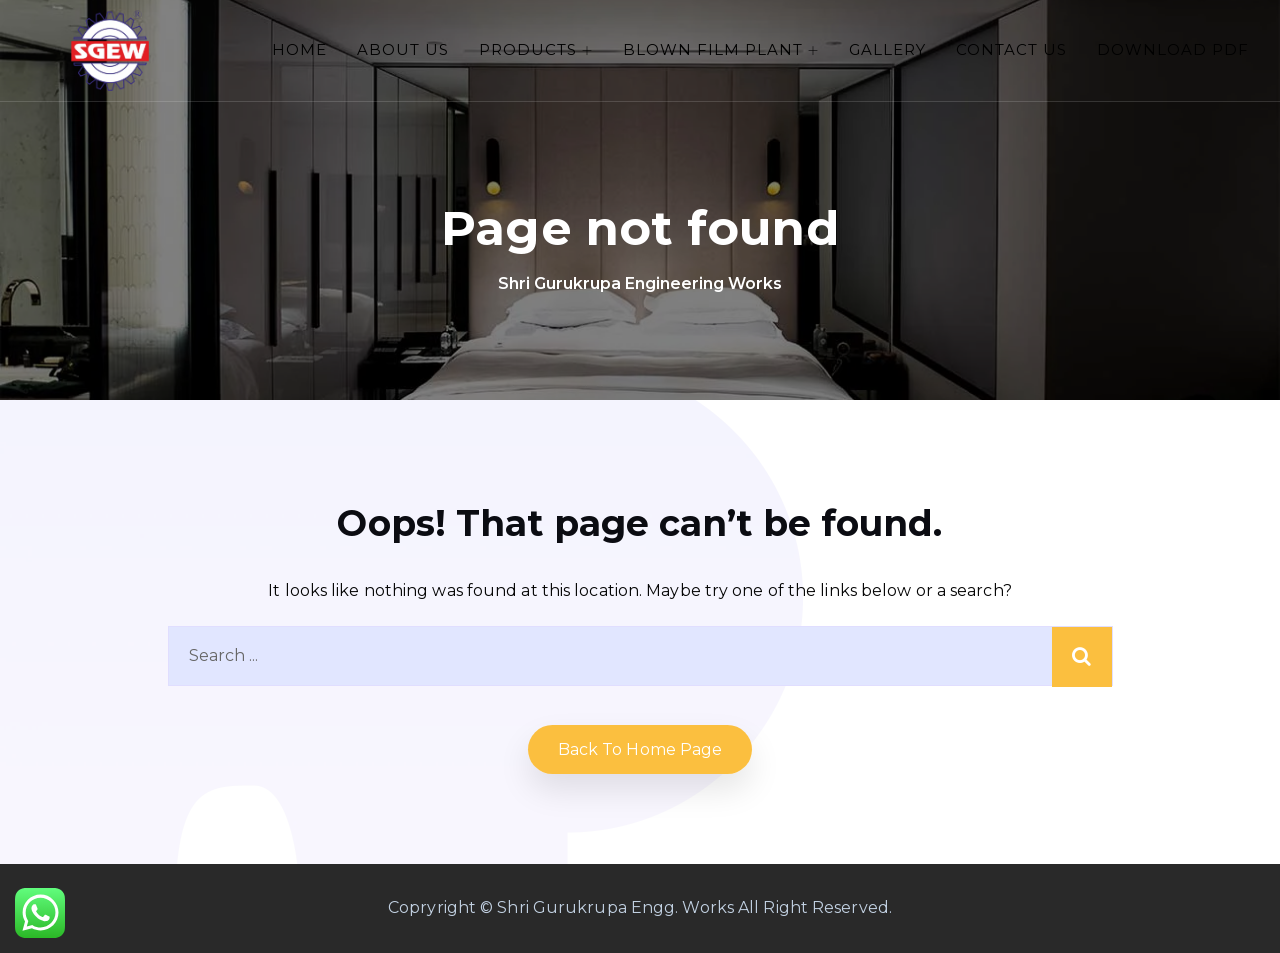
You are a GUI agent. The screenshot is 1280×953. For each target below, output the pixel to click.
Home (299, 49)
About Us (403, 49)
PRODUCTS (528, 49)
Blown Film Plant (713, 49)
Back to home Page (640, 749)
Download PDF (1173, 49)
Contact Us (1011, 49)
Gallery (887, 49)
